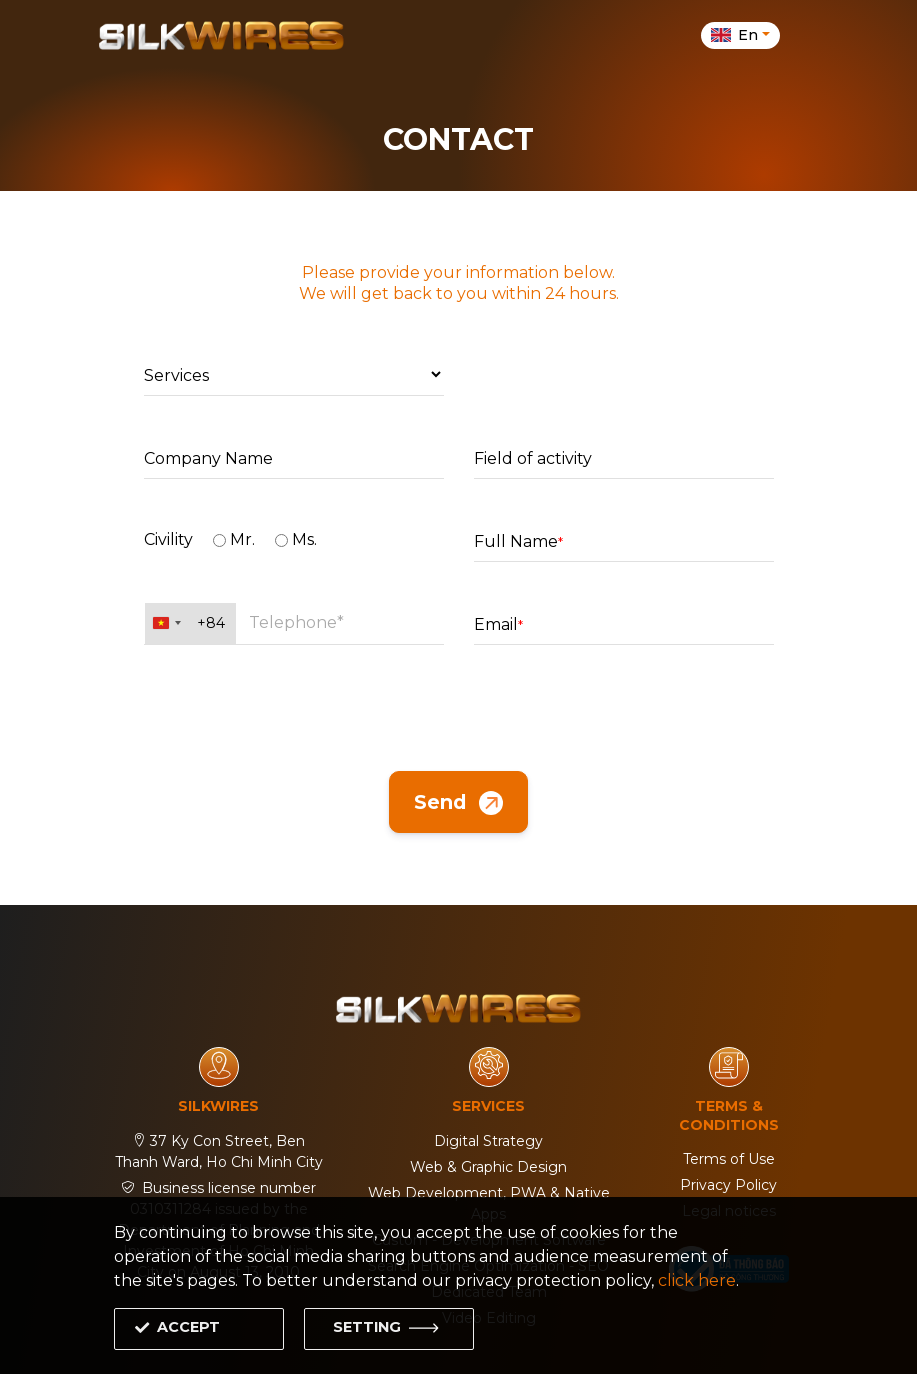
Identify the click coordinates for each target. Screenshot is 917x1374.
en (736, 35)
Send (458, 803)
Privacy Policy (728, 1185)
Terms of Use (729, 1159)
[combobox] (190, 623)
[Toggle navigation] (807, 35)
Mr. (234, 539)
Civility (168, 539)
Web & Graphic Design (488, 1167)
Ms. (296, 539)
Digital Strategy (488, 1141)
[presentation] (459, 708)
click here (697, 1280)
